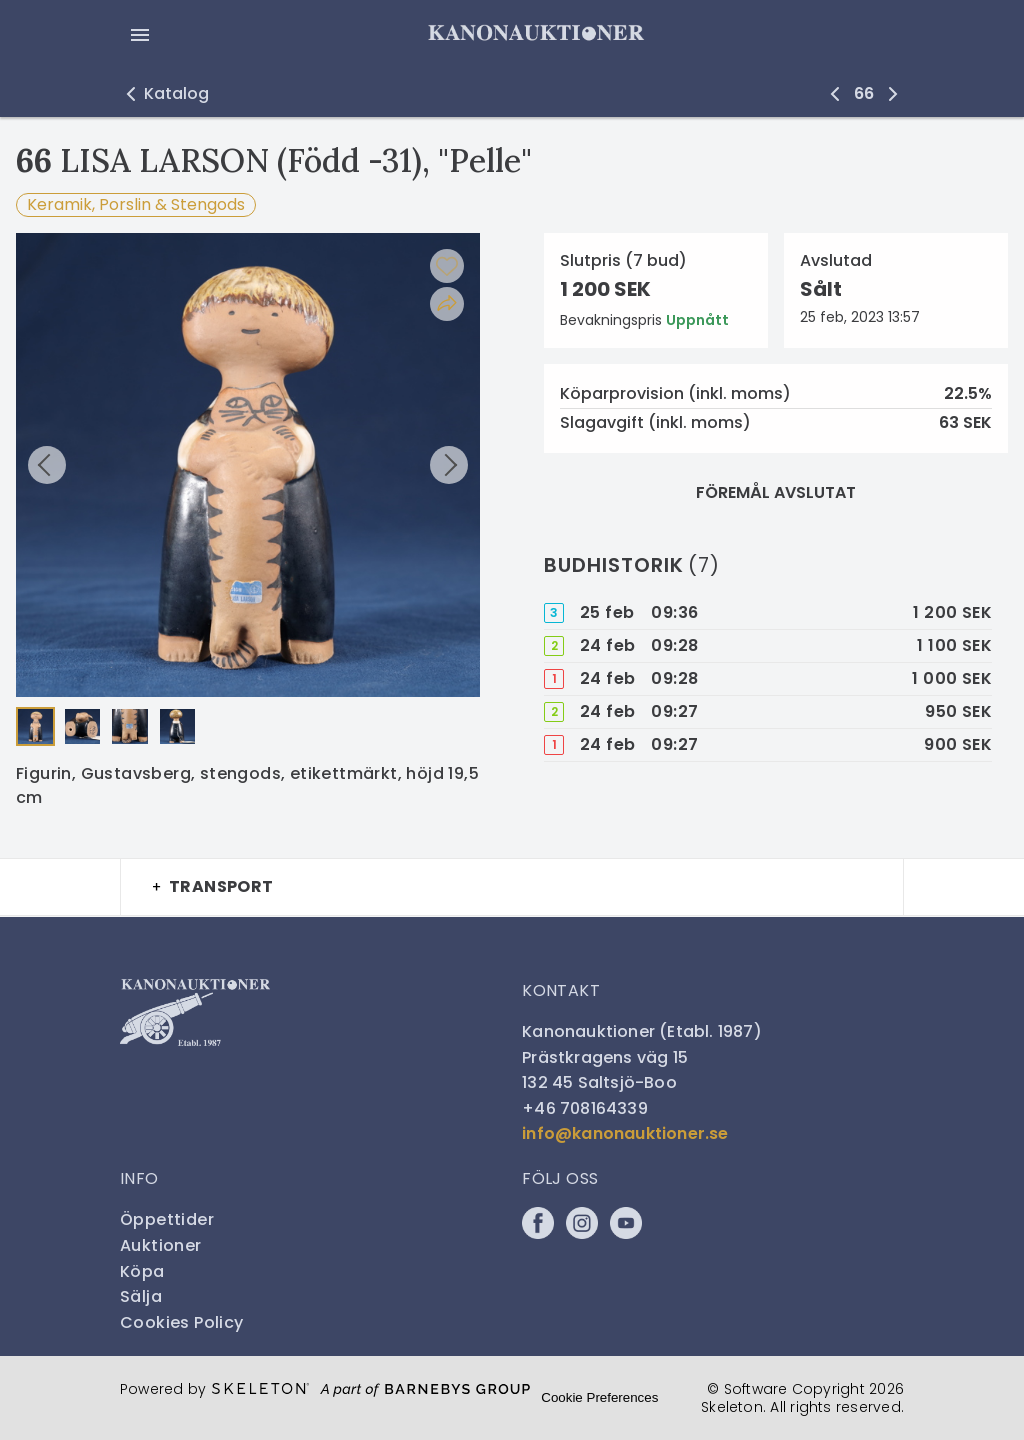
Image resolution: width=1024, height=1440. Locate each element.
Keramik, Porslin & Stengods (136, 204)
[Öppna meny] (140, 35)
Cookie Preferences (599, 1397)
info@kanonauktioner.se (625, 1133)
